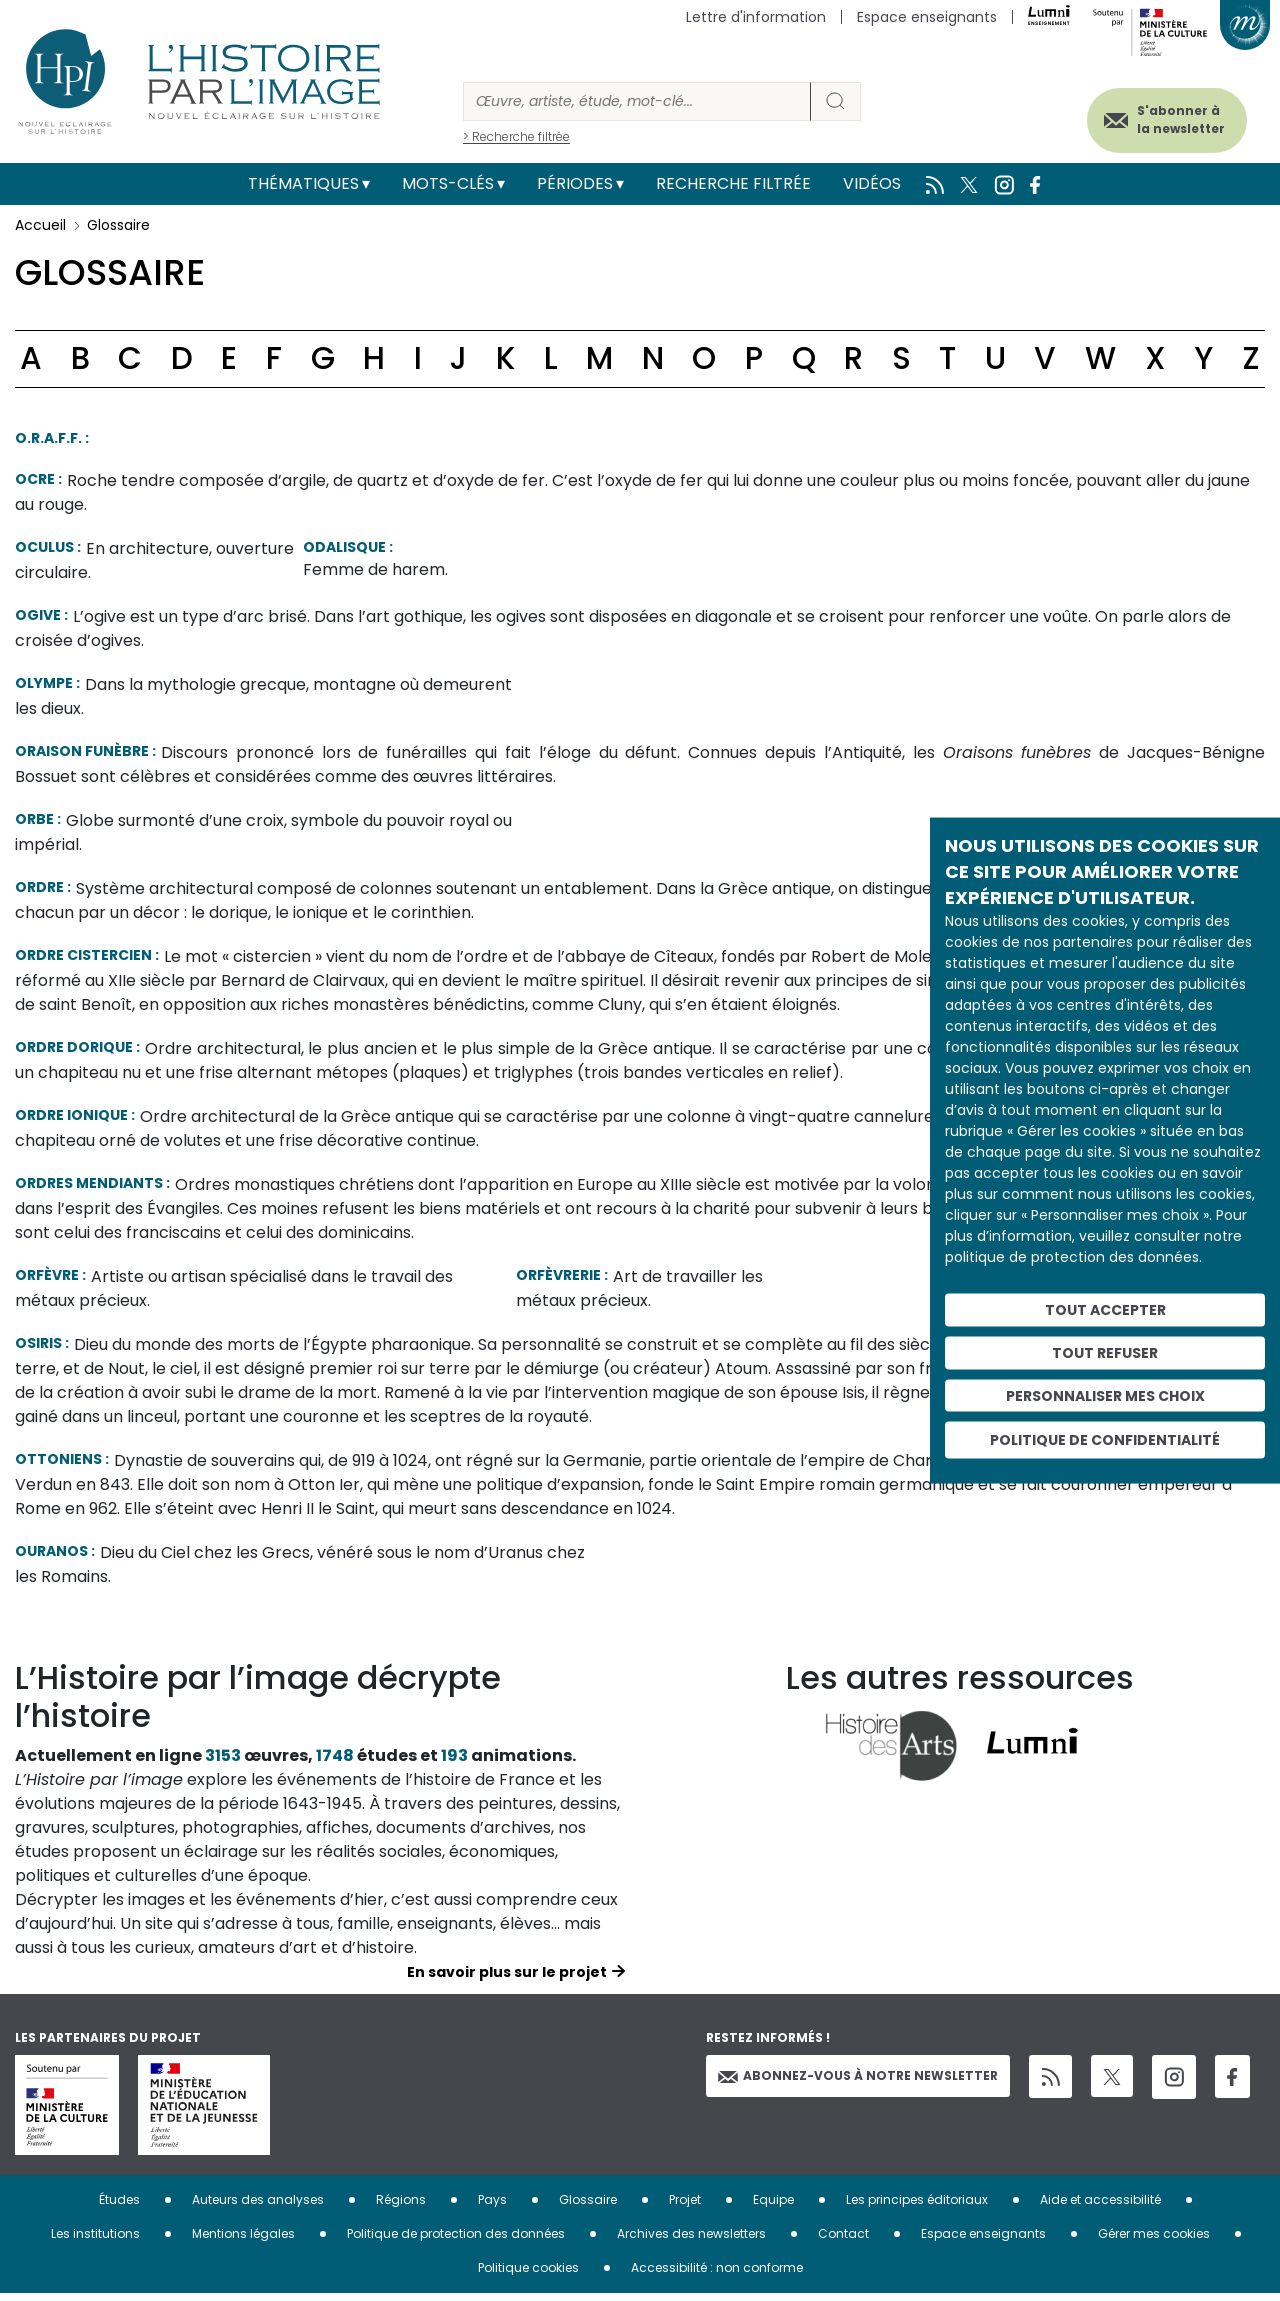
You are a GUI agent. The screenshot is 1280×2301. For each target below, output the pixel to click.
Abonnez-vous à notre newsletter (858, 2083)
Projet (685, 2207)
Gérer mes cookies (1154, 2241)
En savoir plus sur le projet (507, 1980)
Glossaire (588, 2207)
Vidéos (872, 183)
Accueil (40, 225)
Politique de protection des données (456, 2241)
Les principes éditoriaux (917, 2207)
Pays (492, 2207)
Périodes (575, 183)
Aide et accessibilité (1100, 2207)
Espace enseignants (927, 17)
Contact (843, 2241)
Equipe (773, 2207)
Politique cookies (528, 2275)
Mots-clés (448, 183)
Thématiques (303, 183)
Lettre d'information (756, 17)
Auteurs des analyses (258, 2207)
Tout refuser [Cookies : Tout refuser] (1105, 1352)
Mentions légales (243, 2241)
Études (119, 2207)
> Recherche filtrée (516, 136)
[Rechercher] (637, 101)
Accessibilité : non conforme (717, 2275)
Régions (401, 2207)
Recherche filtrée (733, 183)
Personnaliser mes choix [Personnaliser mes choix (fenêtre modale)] (1105, 1395)
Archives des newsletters (691, 2241)
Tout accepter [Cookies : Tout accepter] (1105, 1310)
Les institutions (95, 2241)
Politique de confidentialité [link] (1105, 1440)
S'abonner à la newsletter (1169, 117)
